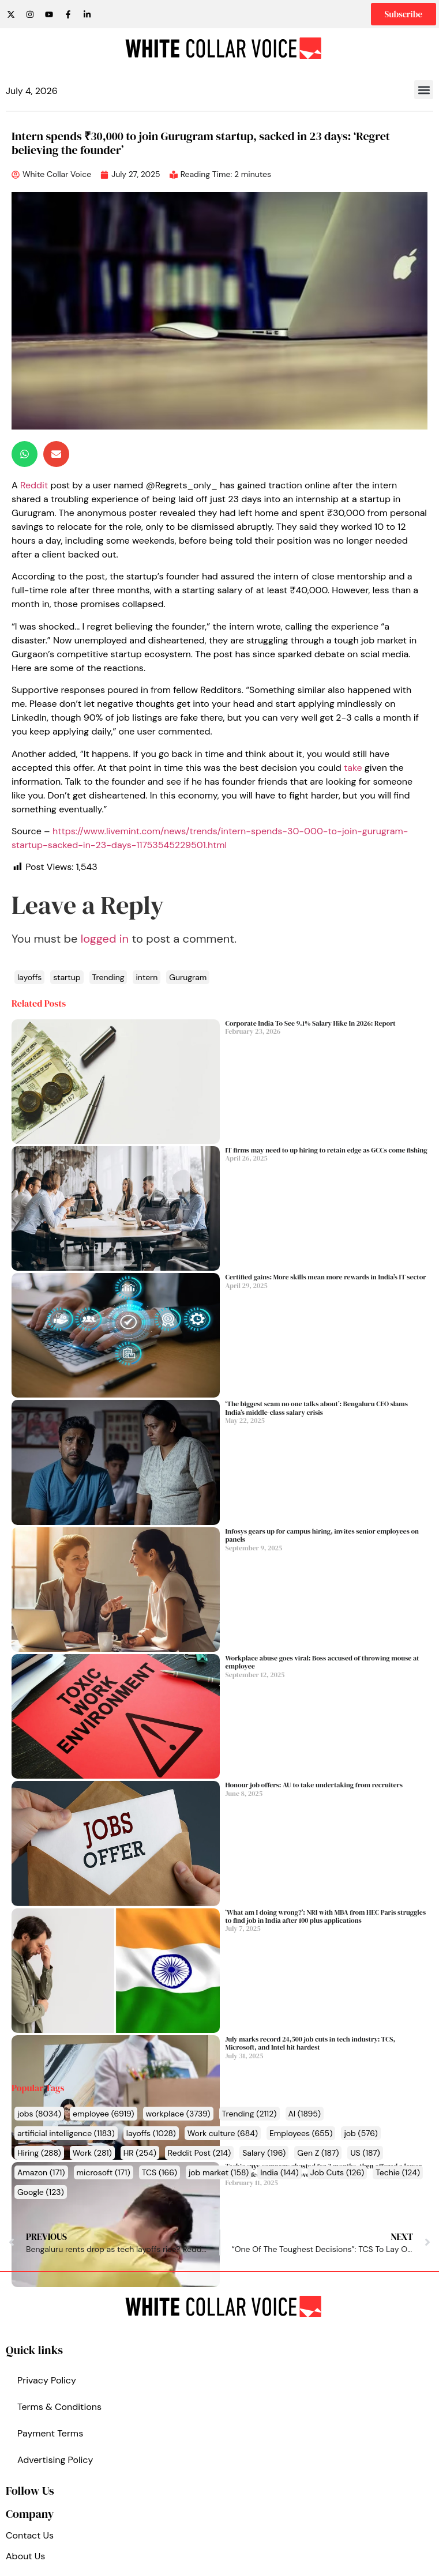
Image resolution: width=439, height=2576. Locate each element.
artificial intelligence (66, 2133)
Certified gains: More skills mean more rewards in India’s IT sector (326, 1277)
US (365, 2153)
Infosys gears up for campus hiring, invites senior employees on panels (322, 1535)
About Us (25, 2556)
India (279, 2172)
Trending (249, 2114)
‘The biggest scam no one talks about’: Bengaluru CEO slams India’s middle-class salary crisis (317, 1408)
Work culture (222, 2133)
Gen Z (318, 2153)
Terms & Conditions (59, 2407)
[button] (423, 89)
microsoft (103, 2172)
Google (40, 2192)
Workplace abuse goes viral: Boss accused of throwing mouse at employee (322, 1662)
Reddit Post (199, 2153)
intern (146, 977)
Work (92, 2153)
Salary (264, 2153)
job (360, 2133)
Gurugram (188, 977)
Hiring (39, 2153)
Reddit (34, 485)
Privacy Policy (46, 2380)
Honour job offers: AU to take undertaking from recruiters (314, 1785)
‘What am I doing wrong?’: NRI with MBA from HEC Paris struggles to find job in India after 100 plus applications (326, 1916)
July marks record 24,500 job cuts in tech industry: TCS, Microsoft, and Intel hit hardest (311, 2043)
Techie (398, 2172)
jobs (39, 2114)
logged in (105, 938)
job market (219, 2172)
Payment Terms (50, 2433)
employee (103, 2114)
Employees (300, 2133)
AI (304, 2114)
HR (139, 2153)
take (353, 768)
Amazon (41, 2172)
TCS (159, 2172)
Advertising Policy (55, 2460)
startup (66, 977)
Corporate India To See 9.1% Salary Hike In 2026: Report (311, 1023)
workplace (178, 2114)
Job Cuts (337, 2172)
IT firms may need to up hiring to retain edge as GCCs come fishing (326, 1150)
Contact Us (30, 2535)
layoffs (151, 2133)
